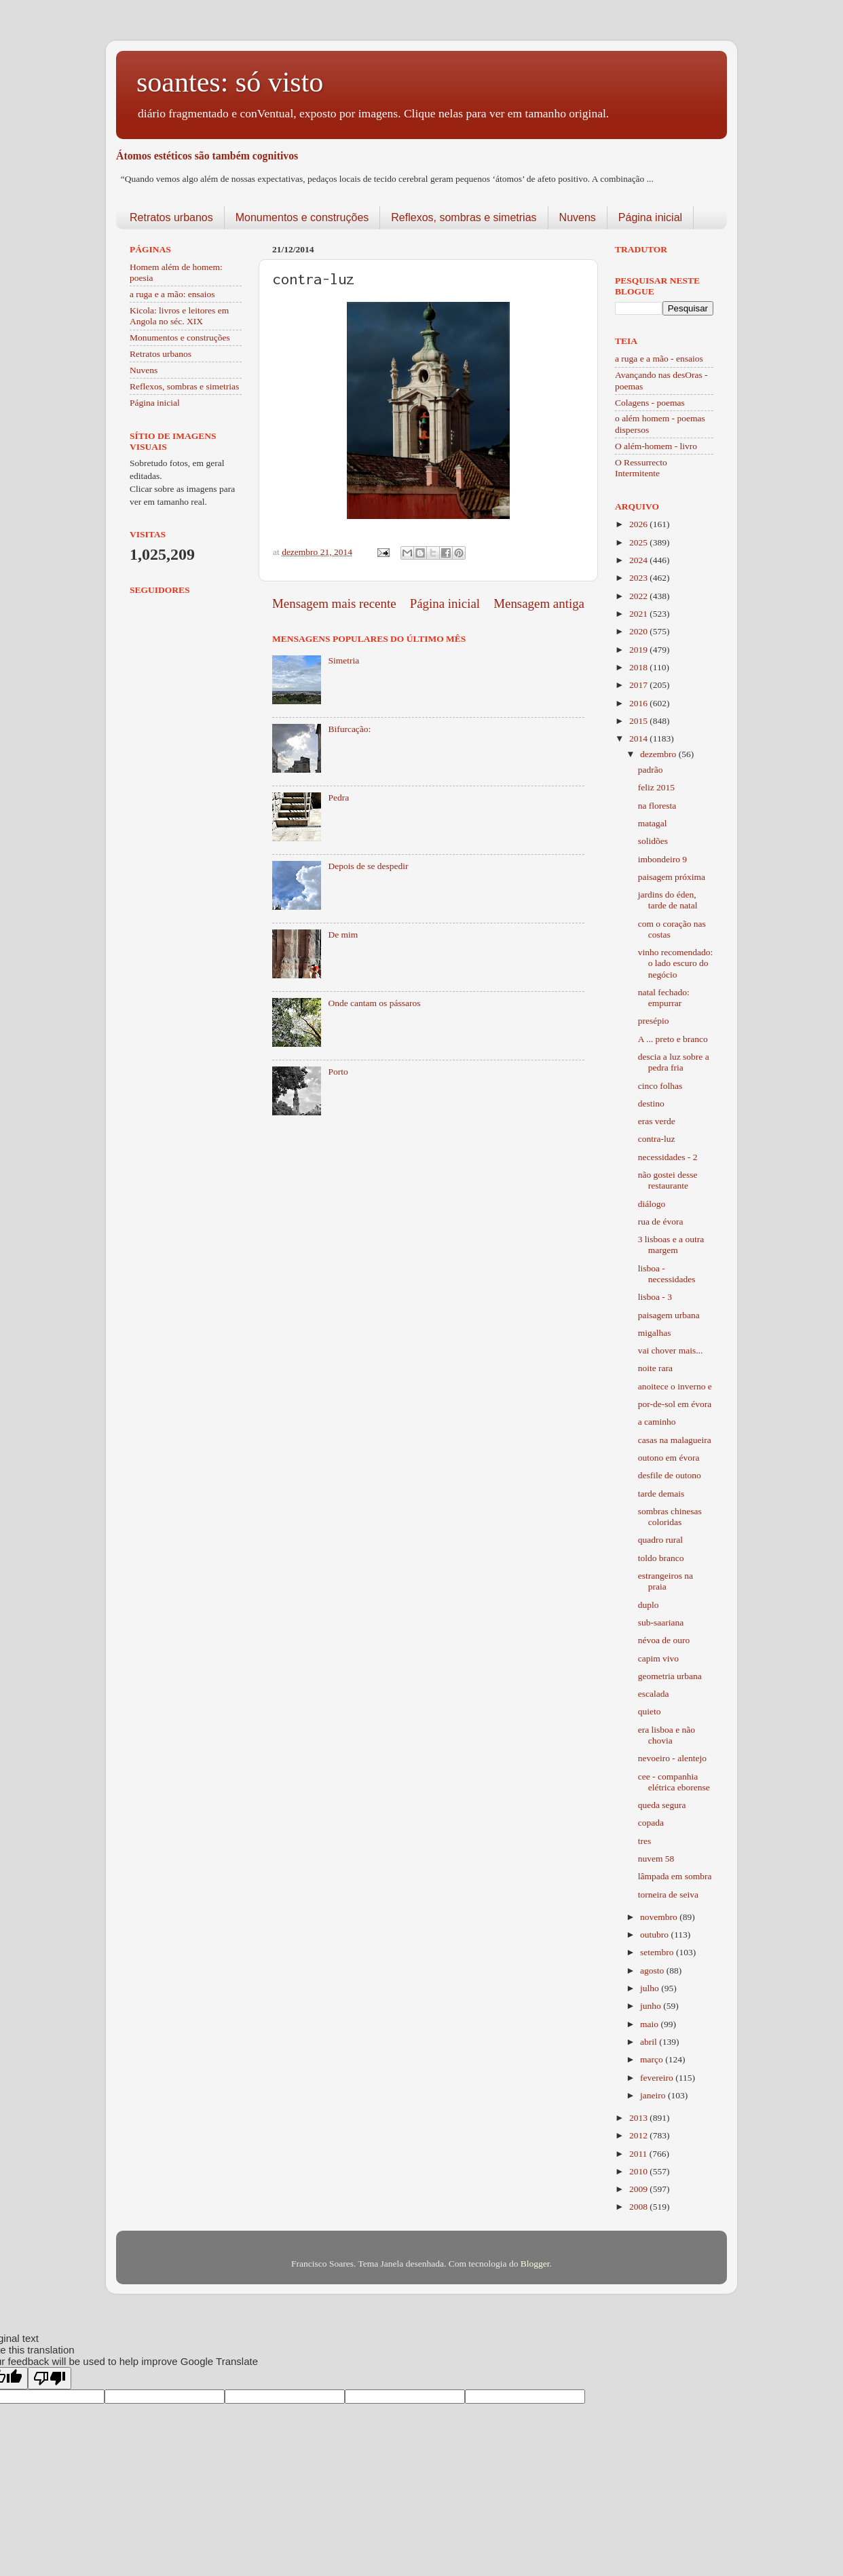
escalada (653, 1694)
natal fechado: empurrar (664, 997)
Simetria (343, 660)
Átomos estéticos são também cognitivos (207, 155)
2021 (639, 614)
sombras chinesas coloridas (670, 1516)
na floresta (657, 806)
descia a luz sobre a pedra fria (673, 1062)
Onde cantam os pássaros (374, 1003)
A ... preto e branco (673, 1039)
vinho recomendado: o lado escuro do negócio (675, 963)
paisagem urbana (669, 1315)
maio (650, 2024)
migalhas (654, 1333)
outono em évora (669, 1458)
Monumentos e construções (302, 217)
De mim (343, 934)
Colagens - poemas (650, 403)
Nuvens (577, 217)
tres (645, 1841)
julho (650, 1988)
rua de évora (660, 1221)
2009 (639, 2189)
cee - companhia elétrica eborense (674, 1781)
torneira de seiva (668, 1894)
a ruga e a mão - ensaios (659, 358)
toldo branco (661, 1558)
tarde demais (661, 1493)
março (652, 2059)
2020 (639, 631)
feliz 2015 (656, 787)
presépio (653, 1021)
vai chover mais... (670, 1350)
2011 (639, 2154)
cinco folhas (660, 1086)
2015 (639, 721)
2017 (639, 685)
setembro (658, 1952)
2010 (639, 2171)
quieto (649, 1711)
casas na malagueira (674, 1440)
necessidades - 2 (668, 1157)
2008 (639, 2207)
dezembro (659, 754)
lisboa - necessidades (667, 1273)
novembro (659, 1917)
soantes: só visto (229, 82)
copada (651, 1823)
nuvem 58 (656, 1858)
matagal (652, 823)
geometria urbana (670, 1676)
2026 (639, 524)
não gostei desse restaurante (668, 1180)
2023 (639, 578)
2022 (639, 596)
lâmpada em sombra (675, 1876)
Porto (338, 1071)
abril (649, 2042)
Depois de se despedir (368, 866)
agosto (653, 1970)
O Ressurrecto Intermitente (641, 467)
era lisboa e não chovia (666, 1735)
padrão (650, 770)
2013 (639, 2118)
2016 (639, 703)
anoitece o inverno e (675, 1386)
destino (651, 1103)
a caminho (657, 1422)
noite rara (655, 1368)
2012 (639, 2135)
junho (651, 2006)
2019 (639, 650)
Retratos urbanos (171, 217)
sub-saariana (660, 1622)
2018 (639, 667)
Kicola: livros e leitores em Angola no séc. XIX (179, 315)
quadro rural (660, 1540)
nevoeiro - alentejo (672, 1758)
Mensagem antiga (538, 603)
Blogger (535, 2263)
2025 (639, 542)
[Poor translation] (49, 2378)
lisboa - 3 (655, 1297)
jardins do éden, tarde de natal (668, 899)
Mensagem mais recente (334, 603)
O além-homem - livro (656, 446)
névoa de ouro (664, 1640)
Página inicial (650, 217)
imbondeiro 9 (662, 859)
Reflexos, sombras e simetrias (463, 217)
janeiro (654, 2095)
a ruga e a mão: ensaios (172, 294)
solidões (653, 841)
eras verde (656, 1121)
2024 (639, 560)
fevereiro (657, 2078)
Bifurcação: (349, 729)
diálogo (652, 1204)
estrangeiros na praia (665, 1581)
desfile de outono (669, 1475)
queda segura (662, 1805)
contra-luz (656, 1139)
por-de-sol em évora (674, 1404)
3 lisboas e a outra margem (671, 1244)
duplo (648, 1605)
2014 (639, 738)
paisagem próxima (671, 877)
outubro (655, 1934)
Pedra (338, 797)
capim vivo (658, 1658)
